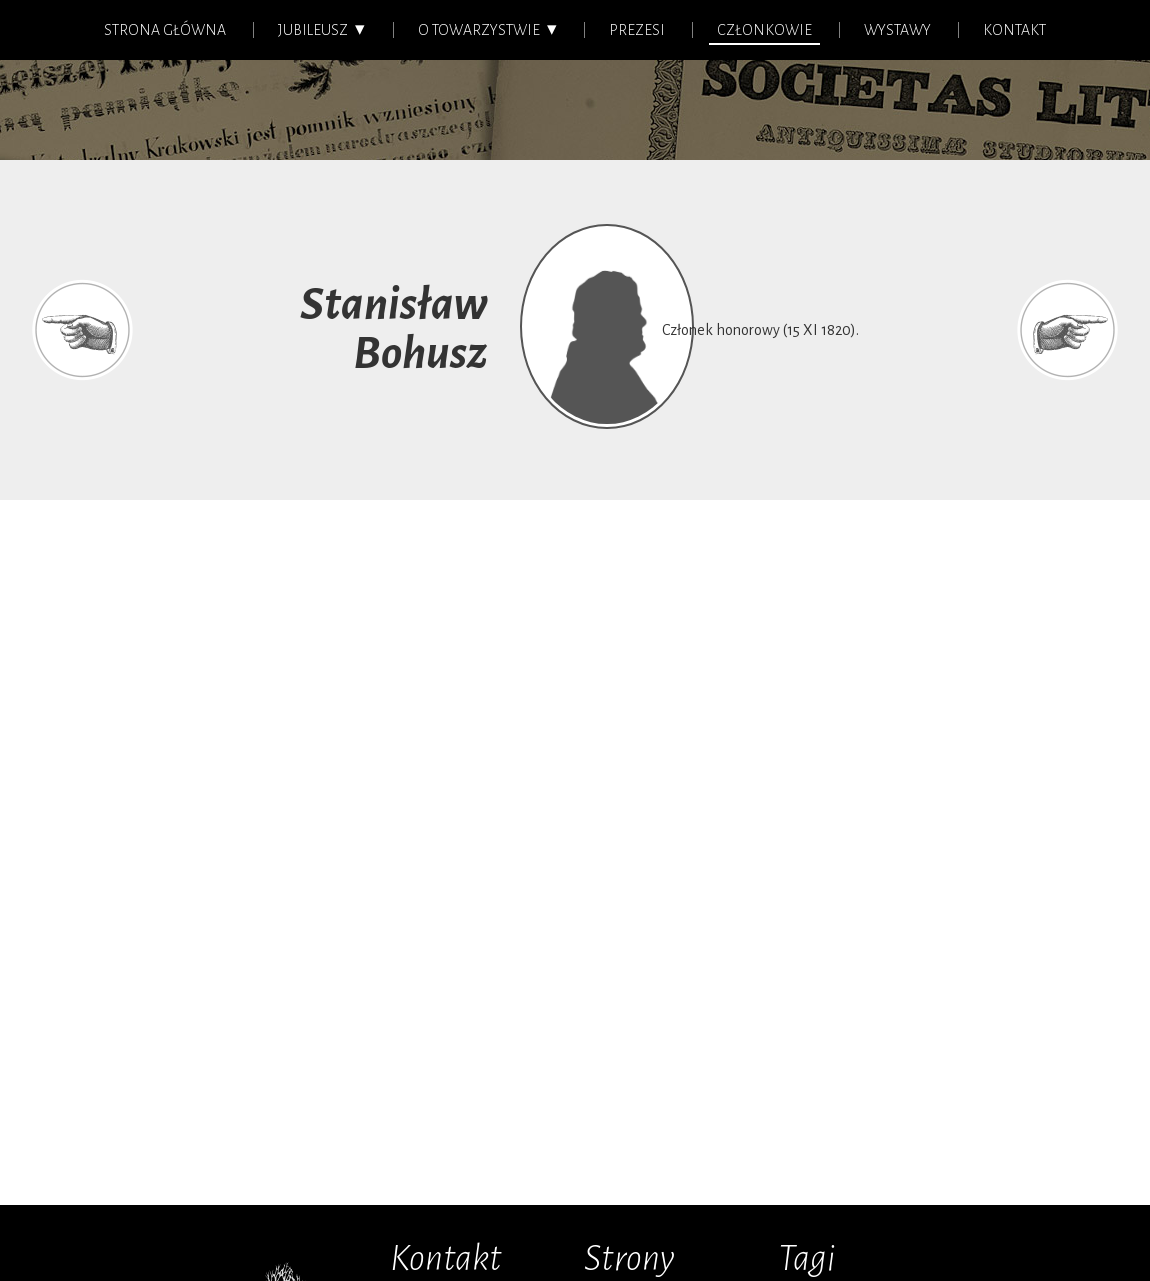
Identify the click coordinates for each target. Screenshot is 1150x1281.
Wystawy (897, 30)
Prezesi (637, 30)
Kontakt (1014, 30)
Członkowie (764, 30)
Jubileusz (313, 30)
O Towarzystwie (479, 30)
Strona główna (165, 30)
